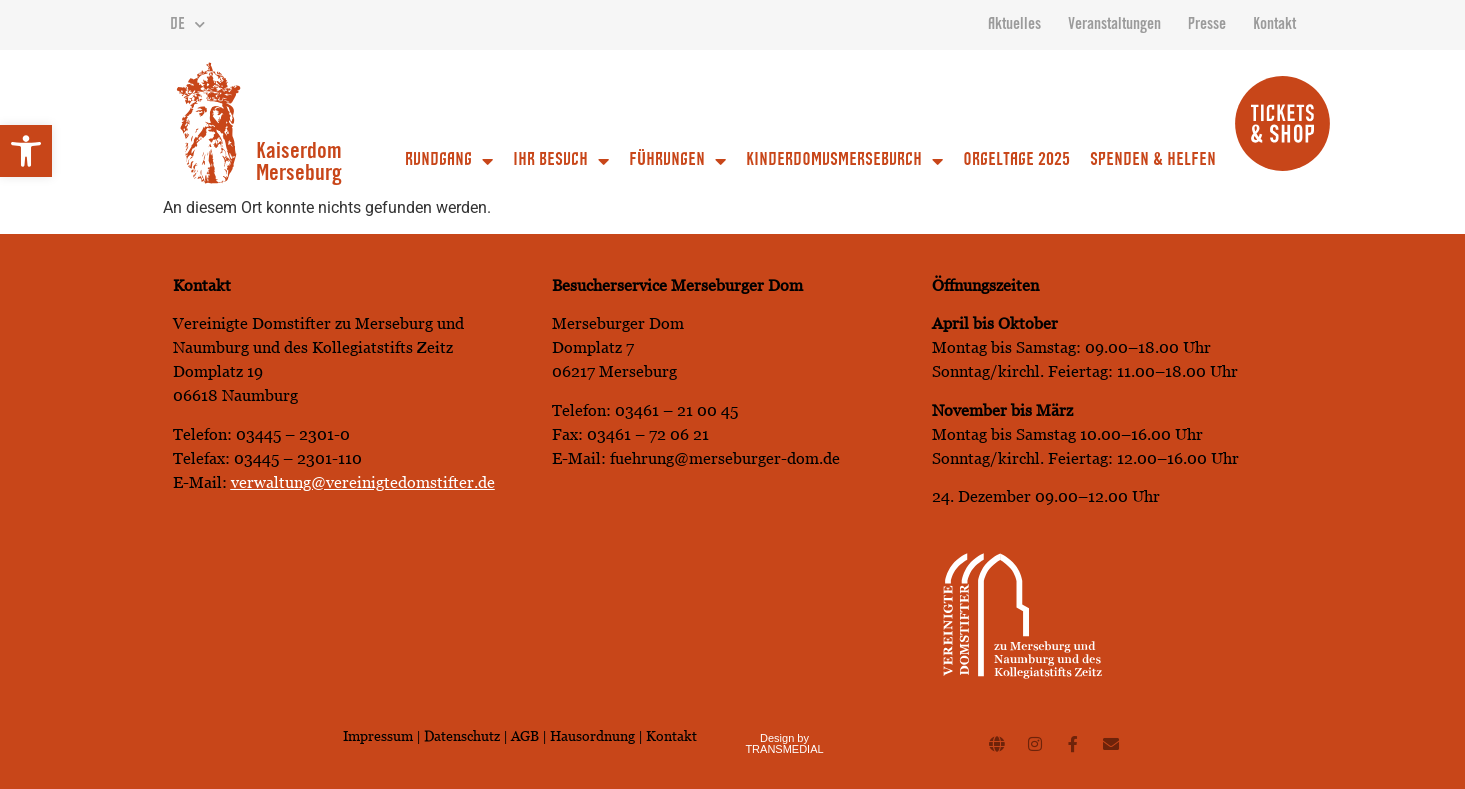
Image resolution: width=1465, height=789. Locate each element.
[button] (26, 151)
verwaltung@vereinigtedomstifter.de (363, 482)
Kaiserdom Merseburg (299, 164)
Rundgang (449, 161)
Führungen (677, 161)
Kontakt (1274, 25)
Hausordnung (592, 736)
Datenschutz (463, 736)
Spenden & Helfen (1153, 161)
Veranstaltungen (1114, 25)
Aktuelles (1014, 25)
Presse (1207, 25)
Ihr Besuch (561, 161)
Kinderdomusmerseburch (844, 161)
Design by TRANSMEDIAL (784, 743)
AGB (525, 736)
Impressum (378, 736)
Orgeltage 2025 (1016, 161)
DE (187, 25)
